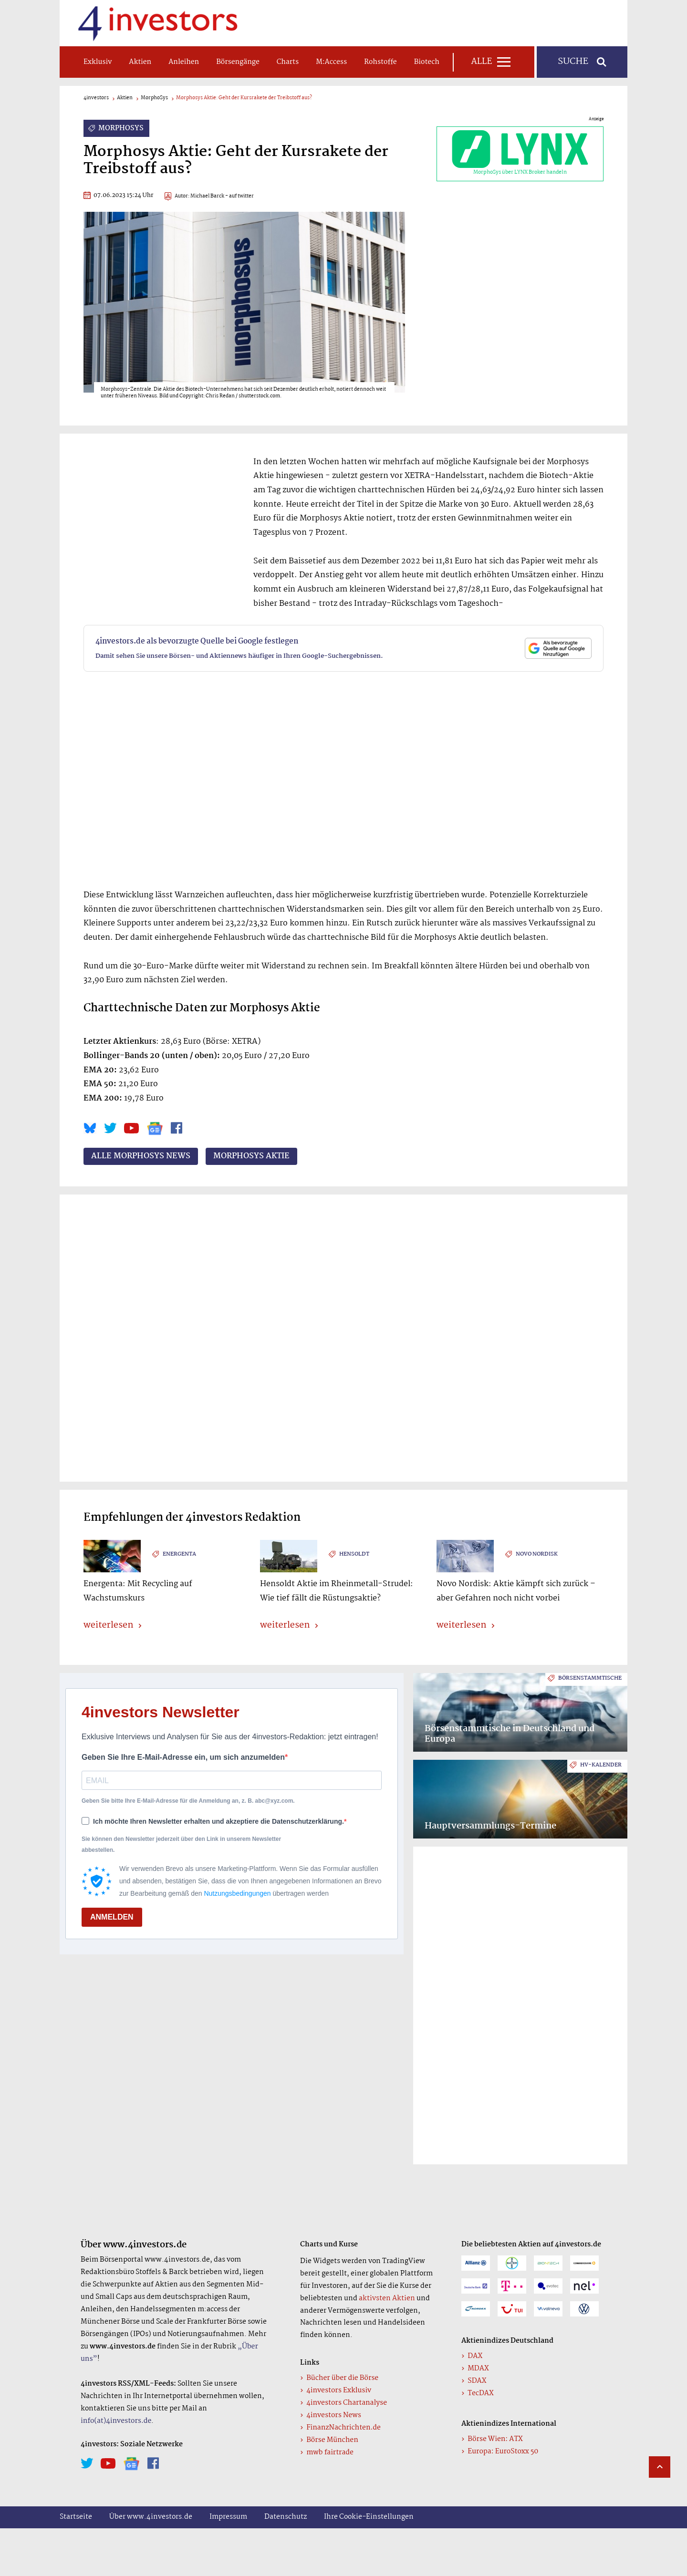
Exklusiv (97, 62)
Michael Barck (207, 196)
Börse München (332, 2440)
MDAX (478, 2368)
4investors (96, 98)
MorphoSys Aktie (251, 1156)
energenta (179, 1554)
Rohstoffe (380, 62)
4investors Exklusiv (338, 2390)
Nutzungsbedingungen (237, 1893)
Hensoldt (354, 1554)
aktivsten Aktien (387, 2298)
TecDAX (480, 2393)
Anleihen (183, 62)
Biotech (426, 62)
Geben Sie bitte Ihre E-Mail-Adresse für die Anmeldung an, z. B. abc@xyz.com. (188, 1800)
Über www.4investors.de (150, 2517)
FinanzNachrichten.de (343, 2427)
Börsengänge (238, 62)
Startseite (76, 2517)
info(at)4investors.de (116, 2421)
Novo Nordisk (537, 1554)
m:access (331, 62)
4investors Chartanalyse (346, 2403)
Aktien (140, 62)
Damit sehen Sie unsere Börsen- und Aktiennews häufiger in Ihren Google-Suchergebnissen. (239, 656)
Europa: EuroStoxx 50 (503, 2451)
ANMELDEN (112, 1917)
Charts (288, 62)
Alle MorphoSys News (140, 1156)
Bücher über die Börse (342, 2378)
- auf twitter (239, 196)
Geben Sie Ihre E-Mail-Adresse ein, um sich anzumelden (183, 1757)
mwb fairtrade (330, 2452)
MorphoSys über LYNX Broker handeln (520, 153)
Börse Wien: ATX (495, 2439)
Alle (481, 62)
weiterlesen (108, 1626)
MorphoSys (154, 98)
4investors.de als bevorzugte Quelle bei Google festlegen (196, 641)
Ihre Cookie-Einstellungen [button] (369, 2517)
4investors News (333, 2415)
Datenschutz (285, 2517)
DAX (475, 2356)
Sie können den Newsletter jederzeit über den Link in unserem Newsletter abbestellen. (181, 1844)
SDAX (477, 2381)
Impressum (228, 2517)
